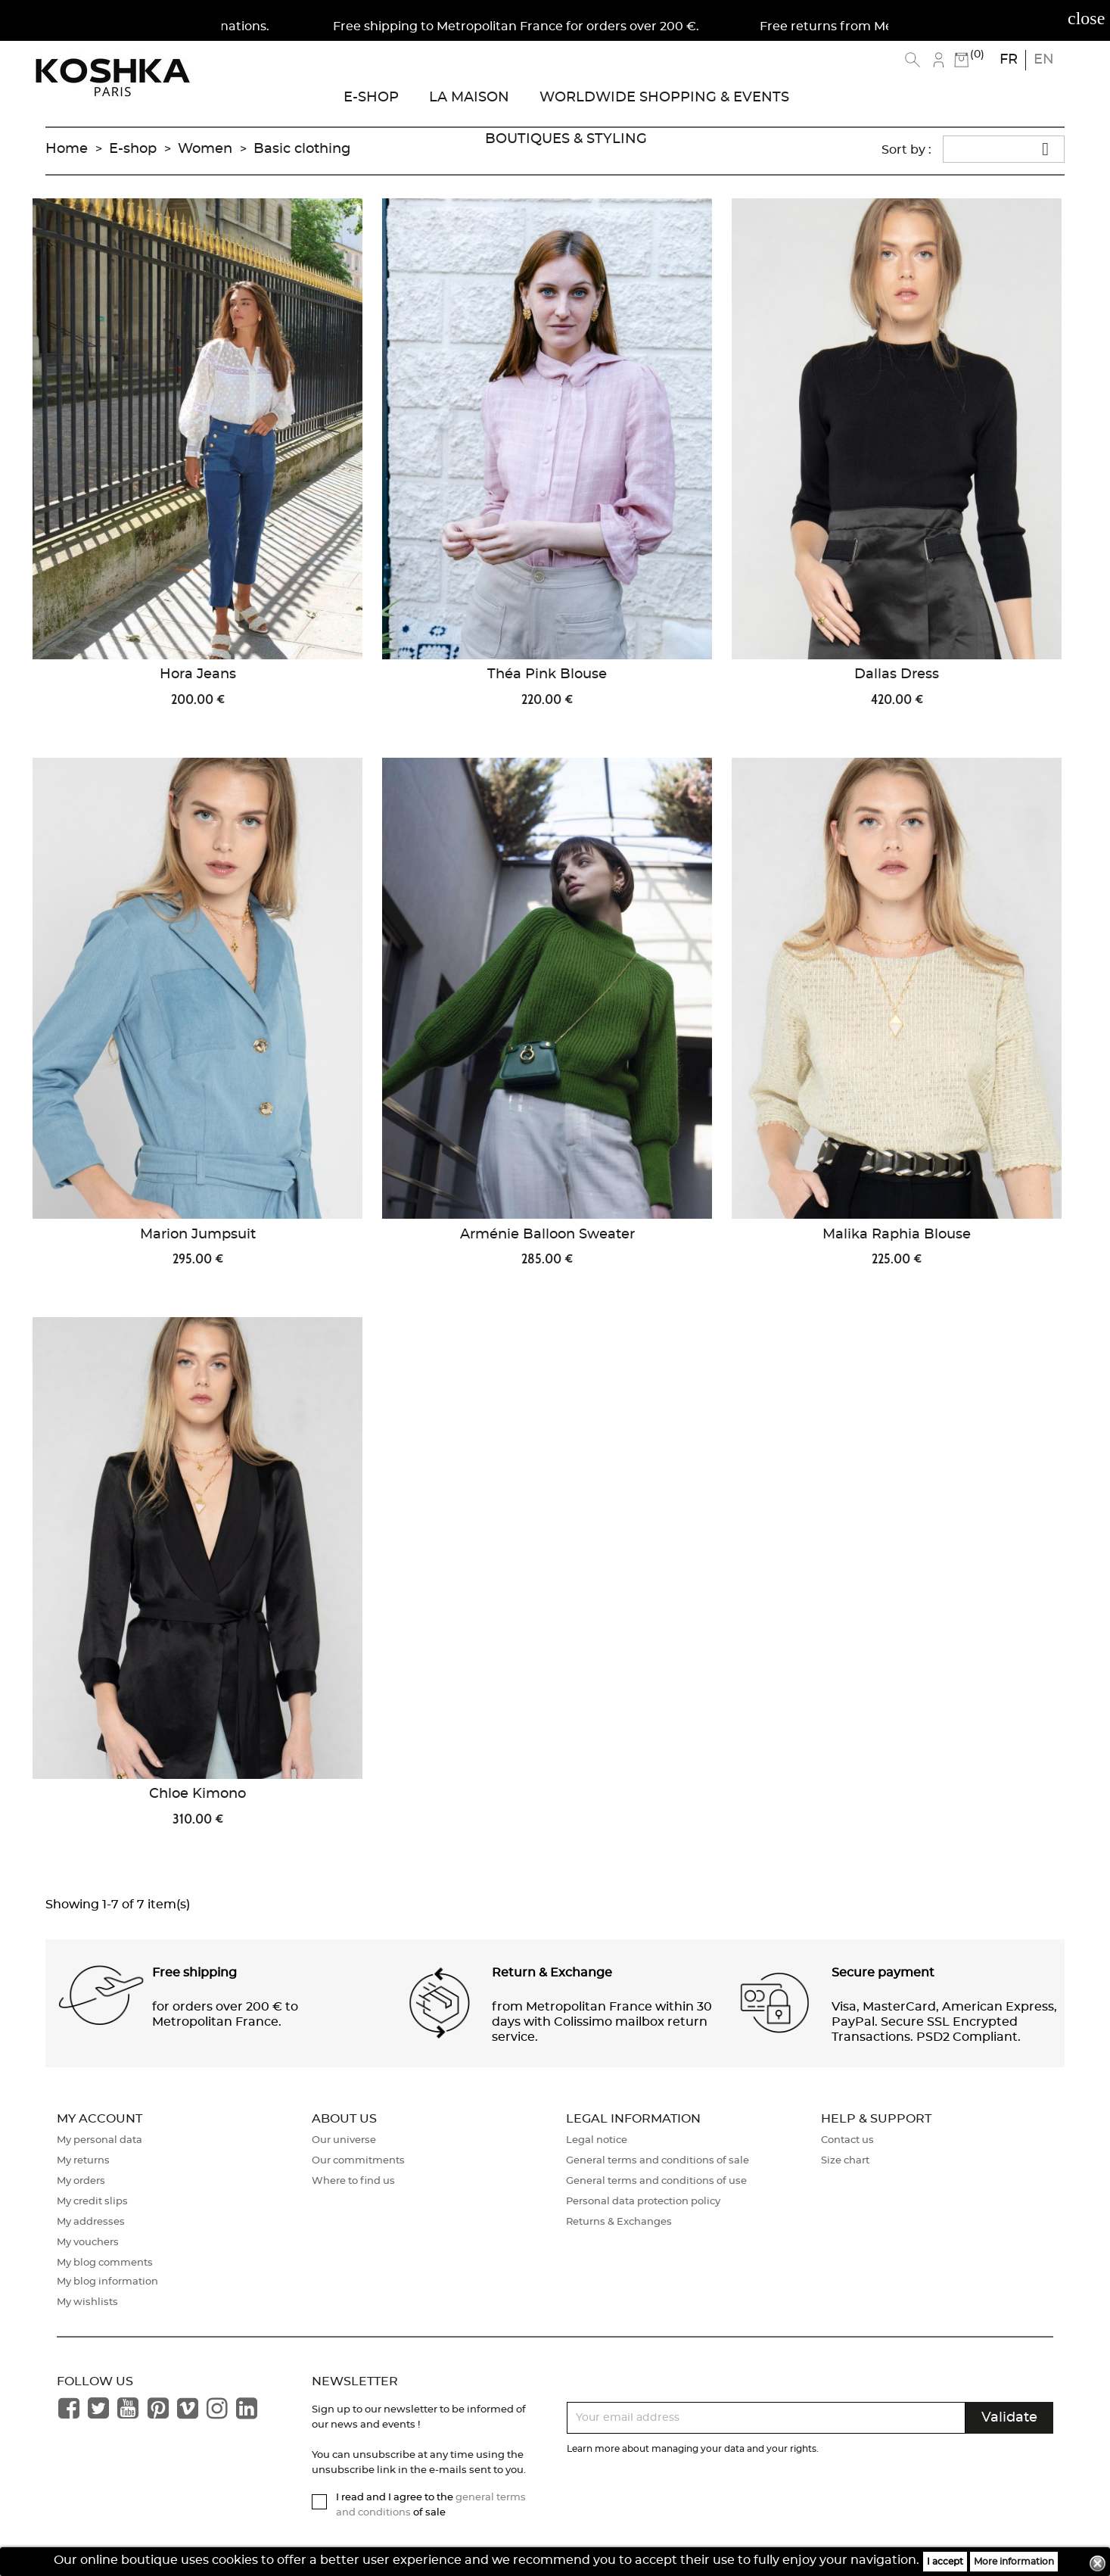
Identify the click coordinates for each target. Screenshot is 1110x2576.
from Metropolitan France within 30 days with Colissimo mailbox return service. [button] (602, 2022)
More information (1014, 2561)
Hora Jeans (198, 674)
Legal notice (596, 2140)
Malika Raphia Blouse (896, 1234)
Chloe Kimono (197, 1794)
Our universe (344, 2140)
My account (99, 2119)
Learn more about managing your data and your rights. (693, 2448)
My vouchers (88, 2242)
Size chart (845, 2161)
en (1044, 60)
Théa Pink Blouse (547, 674)
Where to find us (353, 2181)
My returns (83, 2161)
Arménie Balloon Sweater (547, 1234)
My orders (81, 2181)
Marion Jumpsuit (198, 1234)
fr (1009, 60)
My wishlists (87, 2302)
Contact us (847, 2140)
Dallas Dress (896, 674)
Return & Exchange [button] (552, 1973)
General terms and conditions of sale (657, 2161)
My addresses (91, 2222)
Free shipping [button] (194, 1973)
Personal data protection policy (643, 2202)
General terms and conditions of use (656, 2181)
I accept (945, 2561)
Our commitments (358, 2161)
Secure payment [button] (883, 1973)
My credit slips (92, 2202)
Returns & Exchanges (619, 2222)
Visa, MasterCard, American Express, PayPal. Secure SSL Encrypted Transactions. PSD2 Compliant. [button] (944, 2022)
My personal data (99, 2140)
